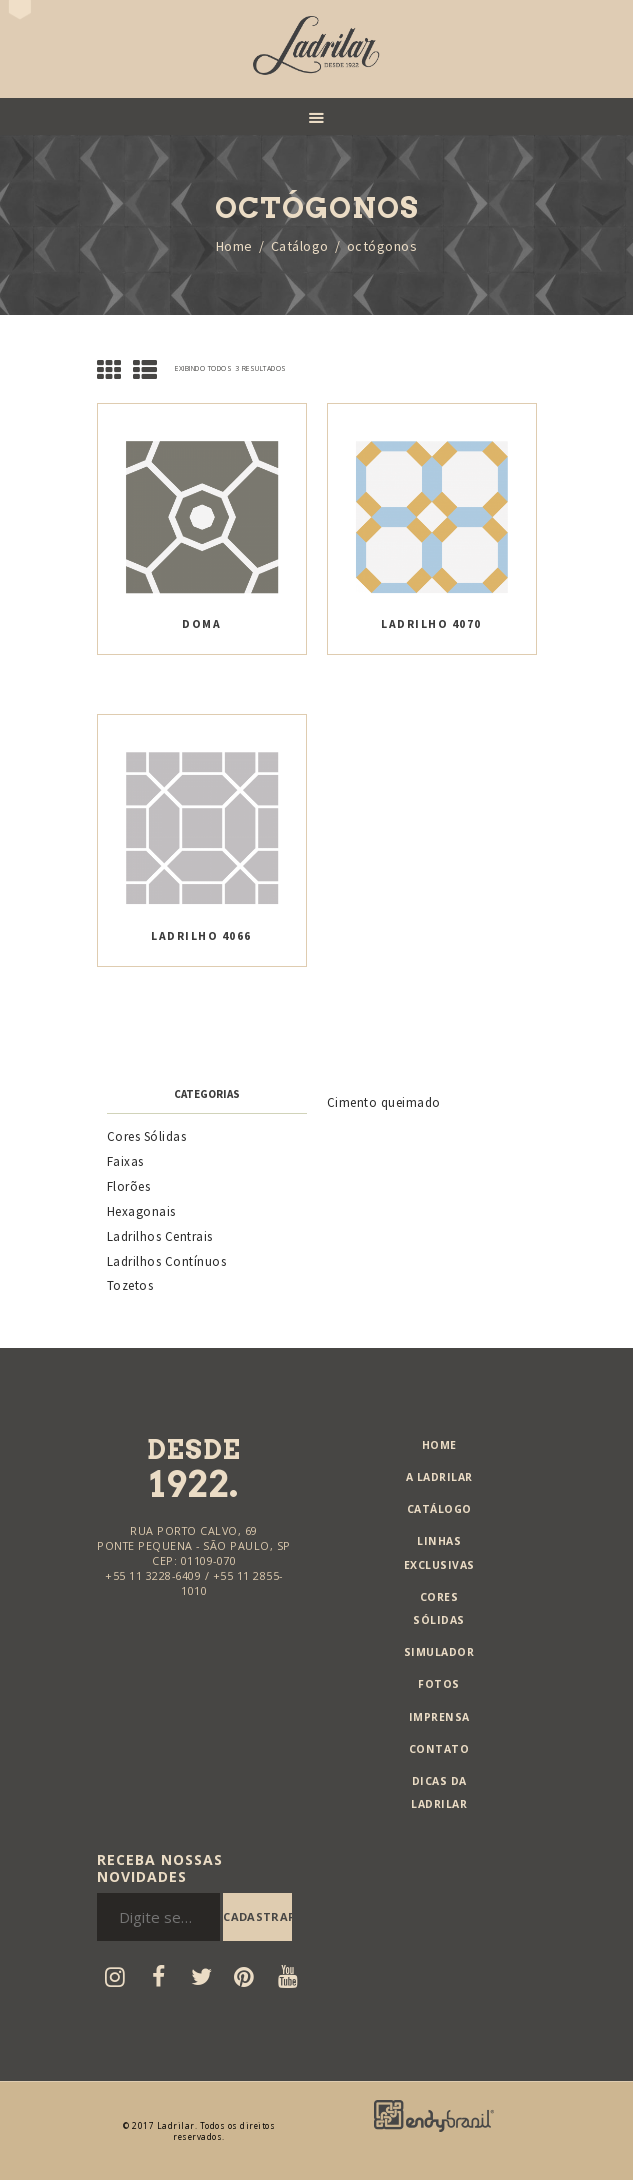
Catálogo (300, 247)
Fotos (439, 1684)
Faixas (125, 1161)
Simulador (439, 1652)
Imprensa (439, 1717)
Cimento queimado (384, 1102)
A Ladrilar (439, 1477)
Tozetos (130, 1285)
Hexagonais (141, 1211)
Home (234, 247)
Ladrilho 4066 (201, 935)
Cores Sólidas (147, 1136)
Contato (439, 1749)
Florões (129, 1186)
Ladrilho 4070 (431, 623)
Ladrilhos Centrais (160, 1236)
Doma (201, 623)
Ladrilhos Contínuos (167, 1261)
